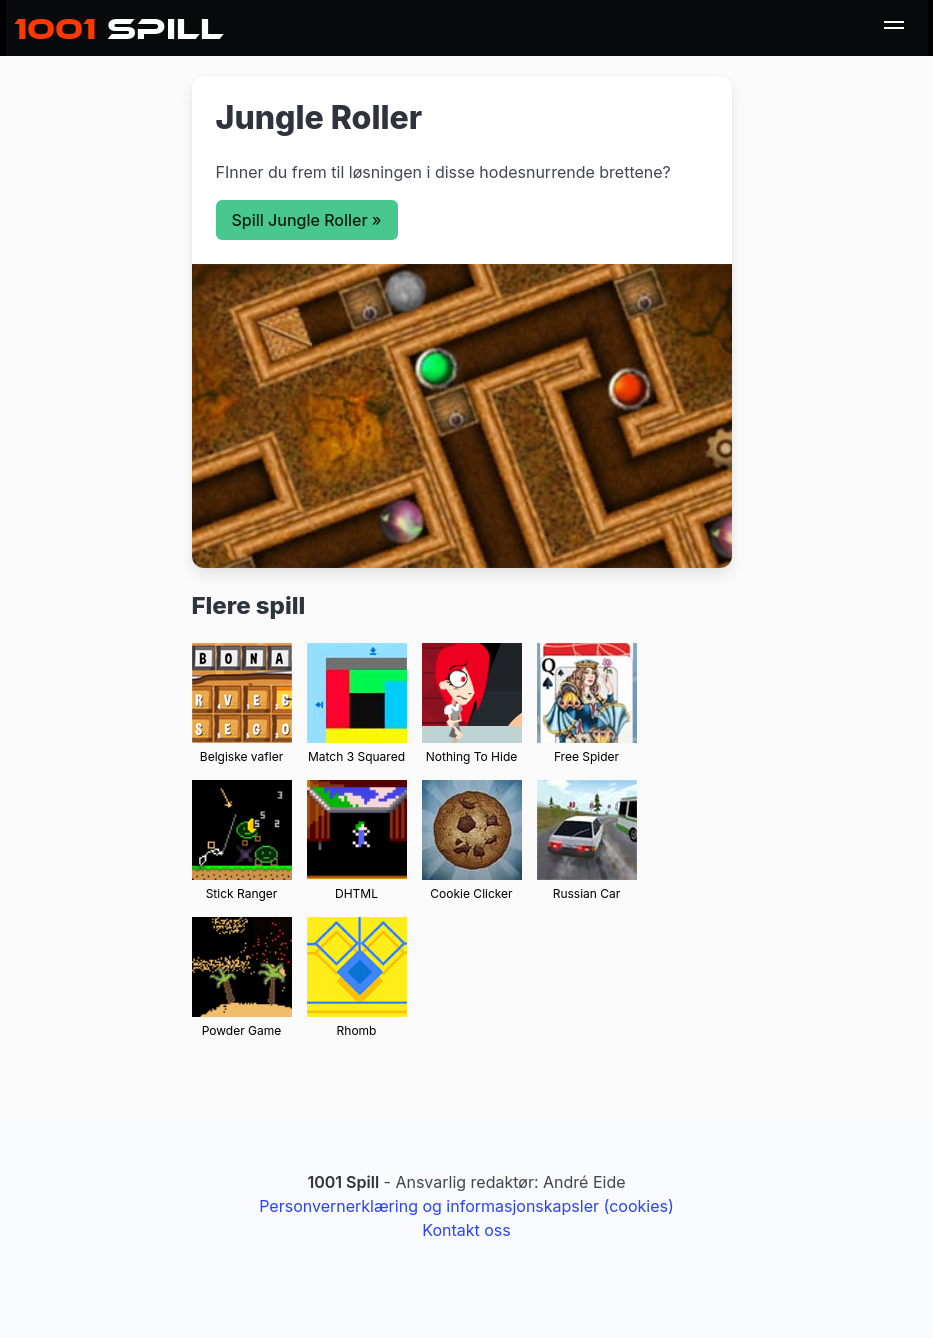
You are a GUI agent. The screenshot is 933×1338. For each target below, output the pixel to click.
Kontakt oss (466, 1230)
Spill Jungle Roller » (307, 220)
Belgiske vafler (241, 756)
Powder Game (242, 1030)
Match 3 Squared (356, 756)
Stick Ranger (242, 893)
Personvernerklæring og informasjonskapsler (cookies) (466, 1206)
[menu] (894, 28)
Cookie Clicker (471, 893)
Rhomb (357, 1030)
